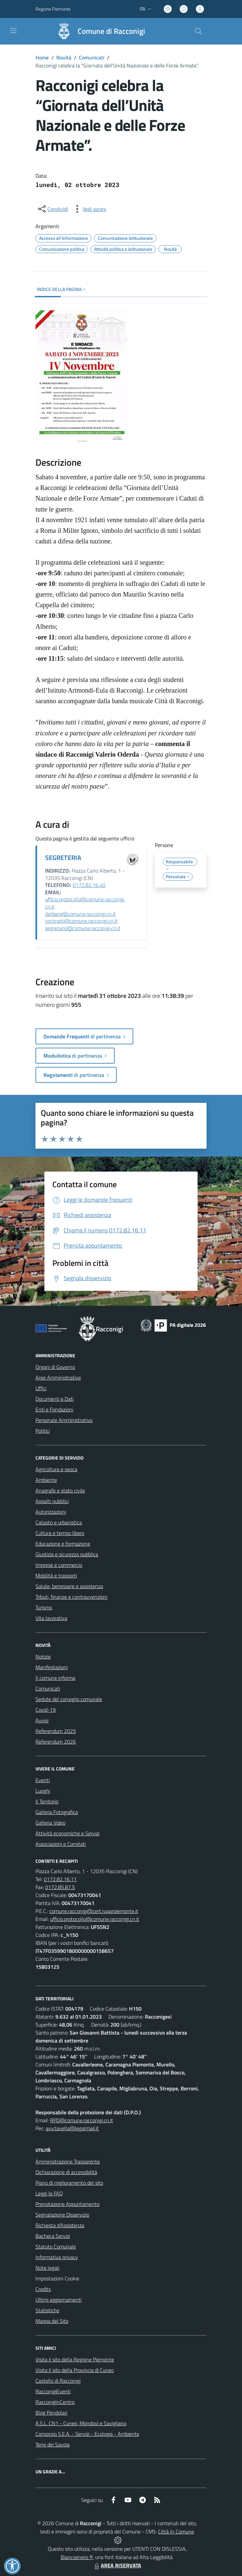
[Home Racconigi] (97, 31)
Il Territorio (46, 1801)
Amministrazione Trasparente (67, 2161)
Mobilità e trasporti (56, 1575)
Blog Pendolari (51, 2413)
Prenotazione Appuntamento (67, 2204)
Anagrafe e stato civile (60, 1490)
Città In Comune (176, 2531)
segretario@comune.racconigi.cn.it (82, 928)
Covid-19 (45, 1710)
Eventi (42, 1780)
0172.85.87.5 (60, 1887)
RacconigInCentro (55, 2402)
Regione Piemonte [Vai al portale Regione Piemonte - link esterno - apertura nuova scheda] (53, 8)
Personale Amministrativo (63, 1420)
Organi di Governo (55, 1367)
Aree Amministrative (58, 1378)
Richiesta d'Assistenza (59, 2225)
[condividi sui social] (52, 209)
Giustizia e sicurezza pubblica (66, 1554)
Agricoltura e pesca (56, 1469)
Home (42, 57)
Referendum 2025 (55, 1731)
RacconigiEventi (53, 2391)
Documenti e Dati (54, 1399)
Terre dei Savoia (52, 2444)
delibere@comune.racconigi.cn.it (80, 914)
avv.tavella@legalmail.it (72, 2128)
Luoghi (42, 1791)
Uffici (40, 1388)
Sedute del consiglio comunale (68, 1699)
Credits (43, 2289)
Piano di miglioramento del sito (69, 2183)
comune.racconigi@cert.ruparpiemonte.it (93, 1911)
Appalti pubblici (52, 1501)
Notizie (43, 1657)
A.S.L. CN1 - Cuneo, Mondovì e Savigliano (80, 2423)
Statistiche (47, 2310)
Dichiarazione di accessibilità (66, 2172)
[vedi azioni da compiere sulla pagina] (89, 209)
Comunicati (91, 57)
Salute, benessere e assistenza (69, 1586)
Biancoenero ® (77, 2557)
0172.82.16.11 (60, 1879)
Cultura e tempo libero (59, 1533)
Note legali (47, 2268)
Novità (63, 57)
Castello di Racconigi (58, 2381)
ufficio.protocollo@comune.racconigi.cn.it (85, 902)
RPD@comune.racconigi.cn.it (81, 2120)
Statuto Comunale (55, 2246)
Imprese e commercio (58, 1565)
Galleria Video (50, 1823)
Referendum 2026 (55, 1742)
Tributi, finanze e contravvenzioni (71, 1597)
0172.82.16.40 (89, 885)
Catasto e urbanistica (58, 1522)
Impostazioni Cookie (57, 2278)
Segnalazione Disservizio (62, 2215)
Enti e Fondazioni (54, 1409)
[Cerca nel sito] (199, 31)
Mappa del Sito (51, 2321)
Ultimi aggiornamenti (58, 2300)
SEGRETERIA (63, 857)
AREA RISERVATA (117, 2565)
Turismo (43, 1607)
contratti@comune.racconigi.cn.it (81, 921)
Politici (42, 1431)
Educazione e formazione (62, 1544)
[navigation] (13, 31)
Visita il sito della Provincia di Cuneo (74, 2370)
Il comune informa (55, 1678)
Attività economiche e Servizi (67, 1833)
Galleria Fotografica (56, 1812)
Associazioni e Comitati (60, 1844)
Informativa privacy (56, 2257)
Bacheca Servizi (52, 2236)
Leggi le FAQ (49, 2193)
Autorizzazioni (50, 1512)
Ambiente (46, 1480)
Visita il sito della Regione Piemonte (74, 2359)
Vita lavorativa (51, 1618)
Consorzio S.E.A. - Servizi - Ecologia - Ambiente (87, 2434)
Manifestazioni (51, 1667)
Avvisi (41, 1720)
